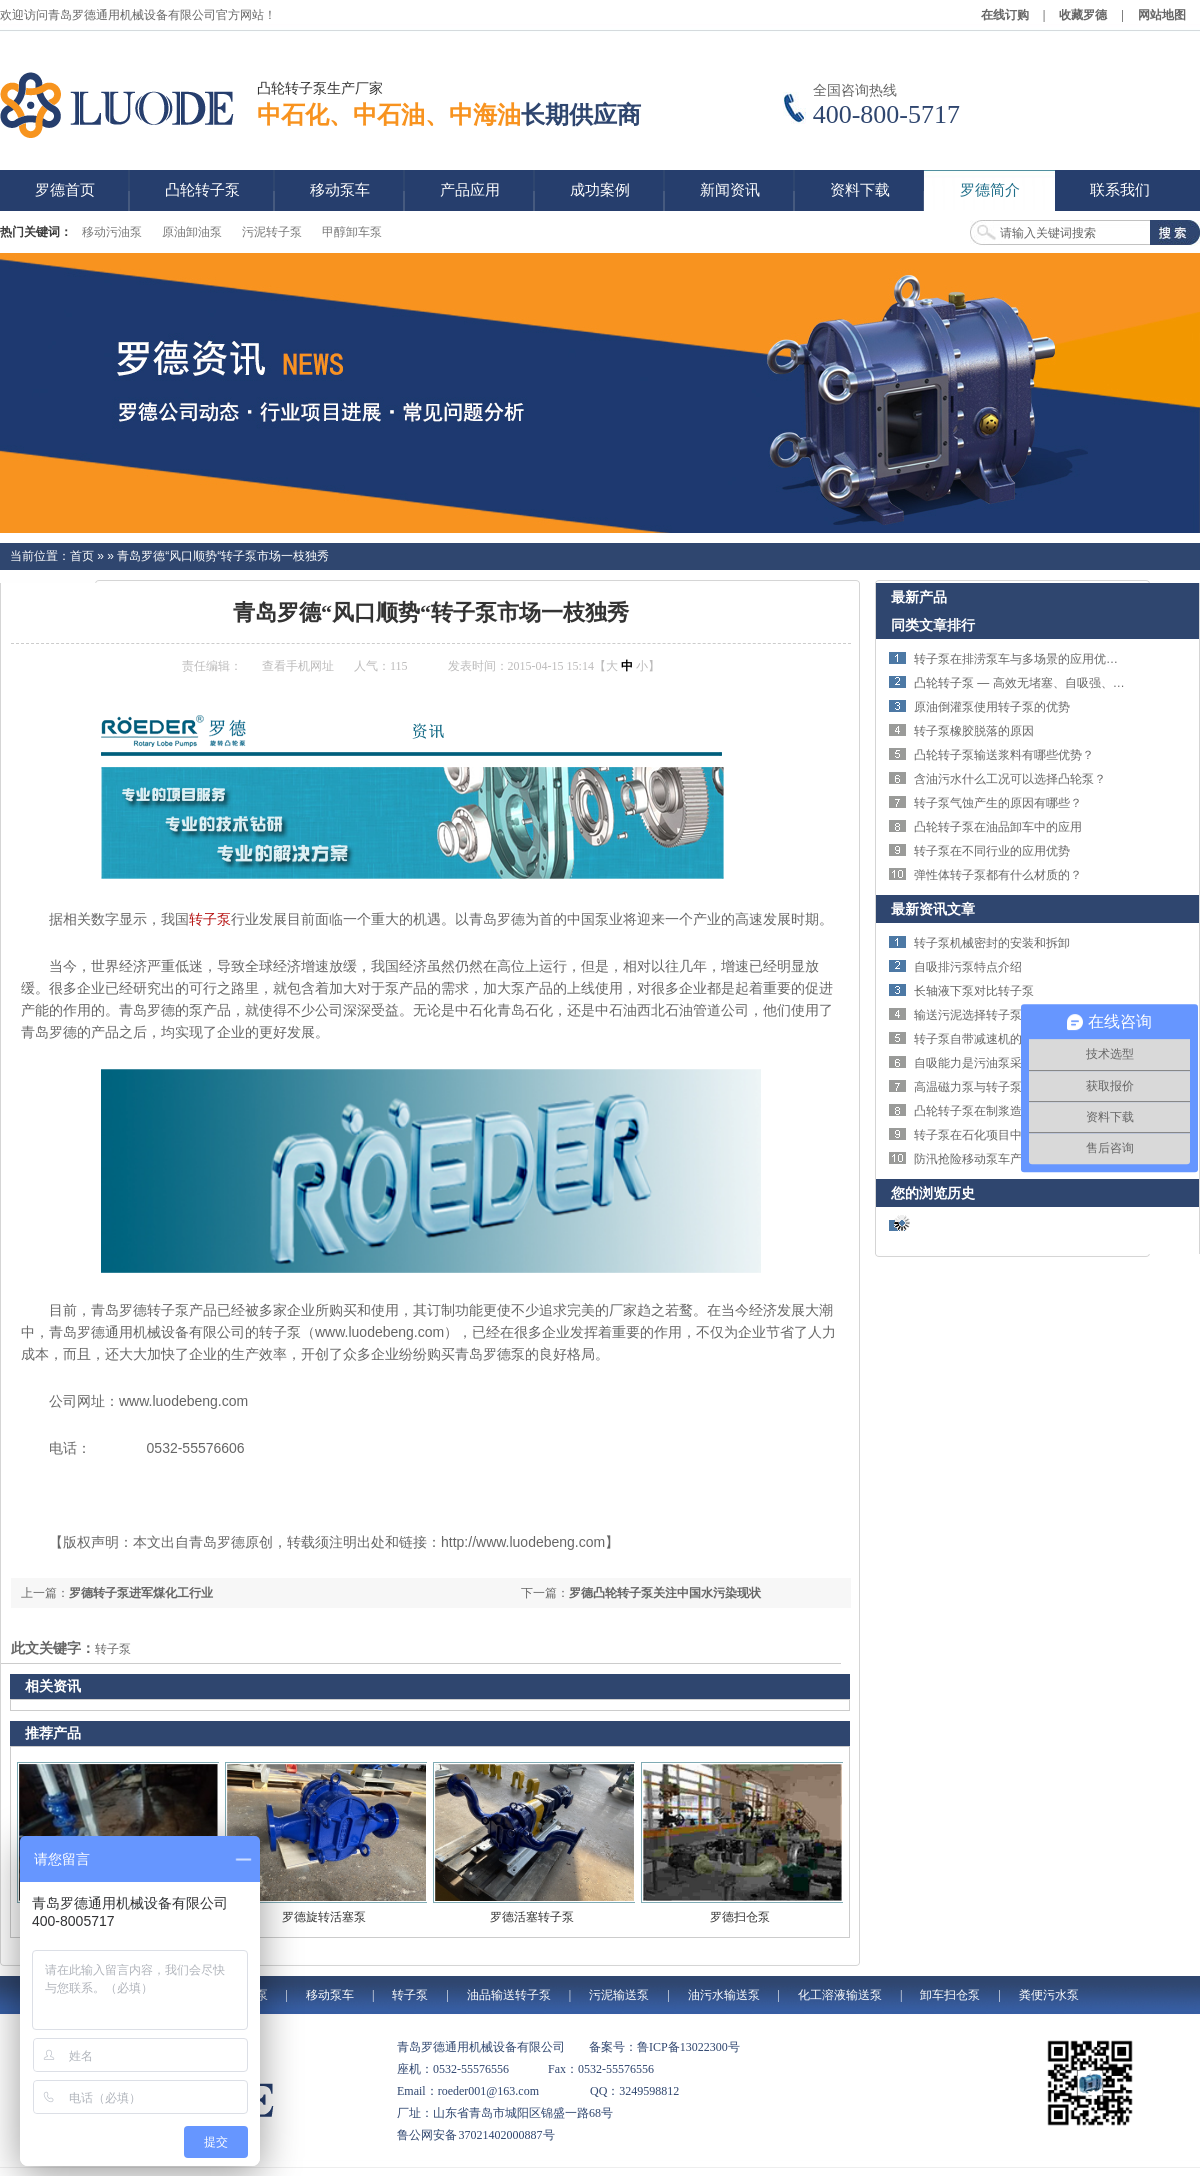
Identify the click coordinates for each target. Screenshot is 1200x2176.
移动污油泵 (112, 232)
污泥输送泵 (619, 1995)
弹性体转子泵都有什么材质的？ (998, 875)
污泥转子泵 (272, 232)
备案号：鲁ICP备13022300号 (664, 2047)
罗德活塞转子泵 (532, 1917)
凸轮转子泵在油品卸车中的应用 (998, 827)
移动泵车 (330, 1995)
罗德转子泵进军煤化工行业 (141, 1593)
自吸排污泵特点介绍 (968, 967)
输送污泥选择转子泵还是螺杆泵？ (1004, 1015)
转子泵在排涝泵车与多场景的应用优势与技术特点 (1046, 659)
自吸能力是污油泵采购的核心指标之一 (1016, 1063)
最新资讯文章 (933, 909)
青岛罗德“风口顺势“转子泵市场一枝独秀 (223, 556)
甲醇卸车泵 (352, 232)
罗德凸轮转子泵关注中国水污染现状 (665, 1593)
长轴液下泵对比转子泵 (974, 991)
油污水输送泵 (724, 1995)
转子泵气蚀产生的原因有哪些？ (998, 803)
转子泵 (210, 919)
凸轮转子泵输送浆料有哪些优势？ (1004, 755)
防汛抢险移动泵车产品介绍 (986, 1159)
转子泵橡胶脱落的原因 (974, 731)
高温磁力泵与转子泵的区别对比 (998, 1087)
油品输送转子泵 (509, 1995)
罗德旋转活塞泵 (324, 1917)
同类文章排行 (933, 625)
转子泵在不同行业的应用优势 (992, 851)
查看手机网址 (298, 666)
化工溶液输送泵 (840, 1995)
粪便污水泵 (1049, 1995)
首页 (82, 556)
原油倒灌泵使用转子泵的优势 (992, 707)
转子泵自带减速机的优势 (980, 1039)
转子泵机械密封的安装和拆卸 (992, 943)
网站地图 (1162, 15)
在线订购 (1005, 15)
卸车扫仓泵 (950, 1995)
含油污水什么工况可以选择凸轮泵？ (1010, 779)
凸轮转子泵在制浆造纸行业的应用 (1004, 1111)
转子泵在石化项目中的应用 (986, 1135)
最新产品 (919, 597)
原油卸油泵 (192, 232)
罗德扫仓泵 (740, 1917)
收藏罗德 (1083, 15)
